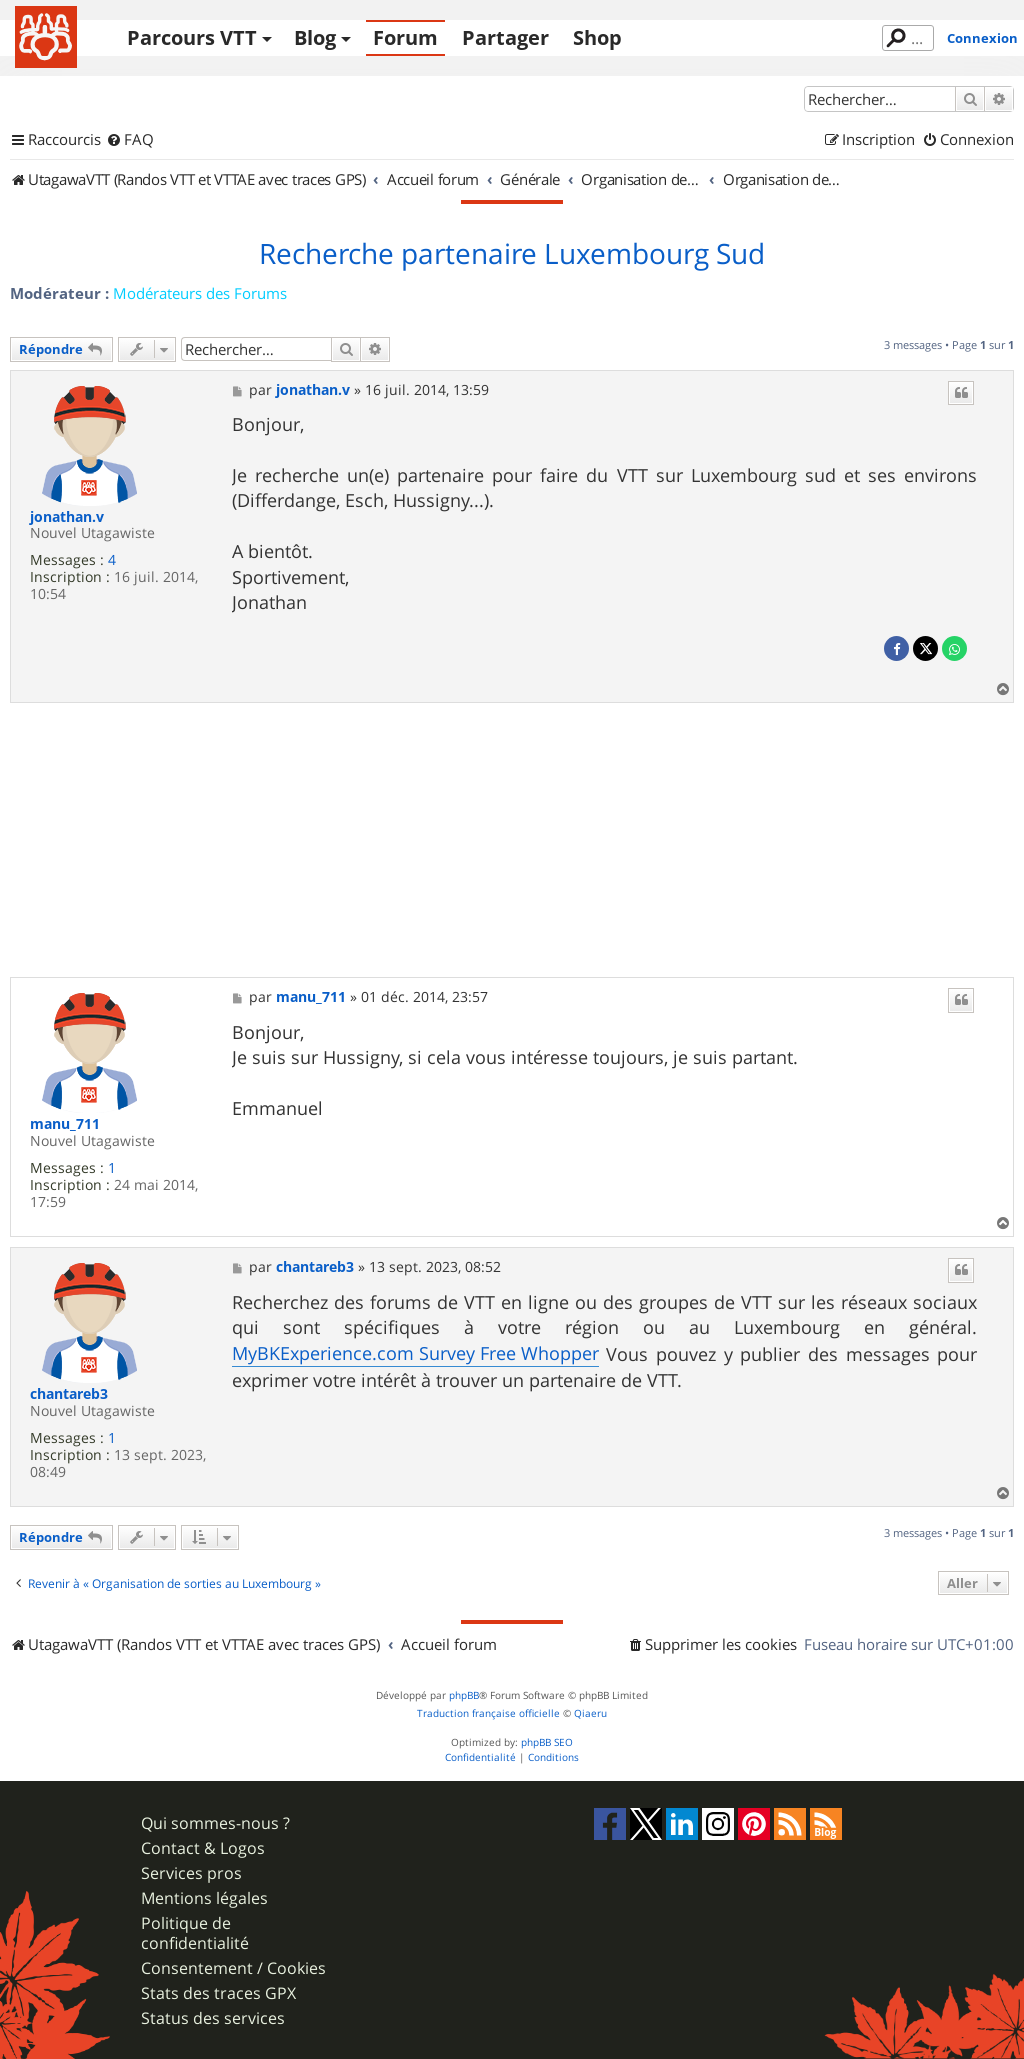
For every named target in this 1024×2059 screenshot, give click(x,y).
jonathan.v (67, 517)
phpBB (464, 1695)
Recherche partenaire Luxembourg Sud (512, 254)
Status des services (213, 2018)
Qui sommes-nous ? (215, 1823)
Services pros (191, 1873)
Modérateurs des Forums (200, 293)
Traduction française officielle (488, 1713)
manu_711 (65, 1124)
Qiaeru (590, 1713)
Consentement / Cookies (233, 1968)
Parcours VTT (192, 37)
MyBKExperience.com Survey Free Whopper (415, 1353)
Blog (315, 37)
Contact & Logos (203, 1848)
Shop (597, 37)
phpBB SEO (547, 1742)
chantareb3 (69, 1394)
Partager (505, 37)
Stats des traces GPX (218, 1993)
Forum (405, 37)
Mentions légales (204, 1898)
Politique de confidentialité (195, 1933)
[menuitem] (130, 140)
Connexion (982, 38)
